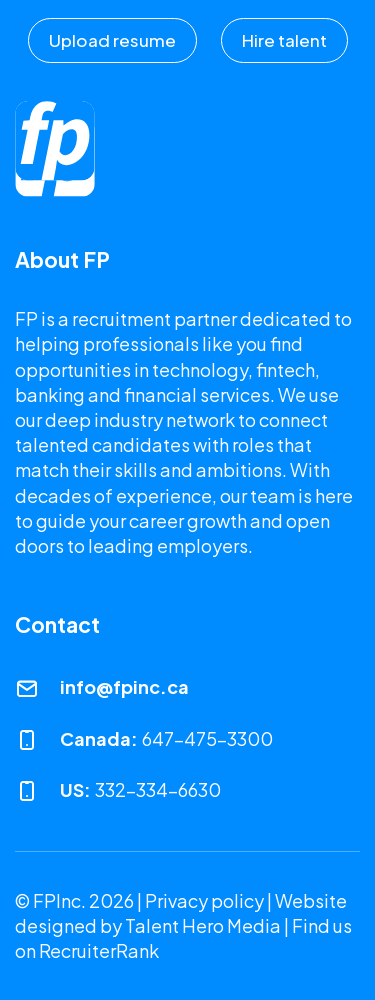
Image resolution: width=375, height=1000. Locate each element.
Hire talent (284, 40)
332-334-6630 (158, 789)
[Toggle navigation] (339, 141)
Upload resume (112, 40)
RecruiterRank (99, 950)
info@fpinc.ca (124, 686)
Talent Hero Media (203, 925)
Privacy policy (204, 900)
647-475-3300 (207, 738)
